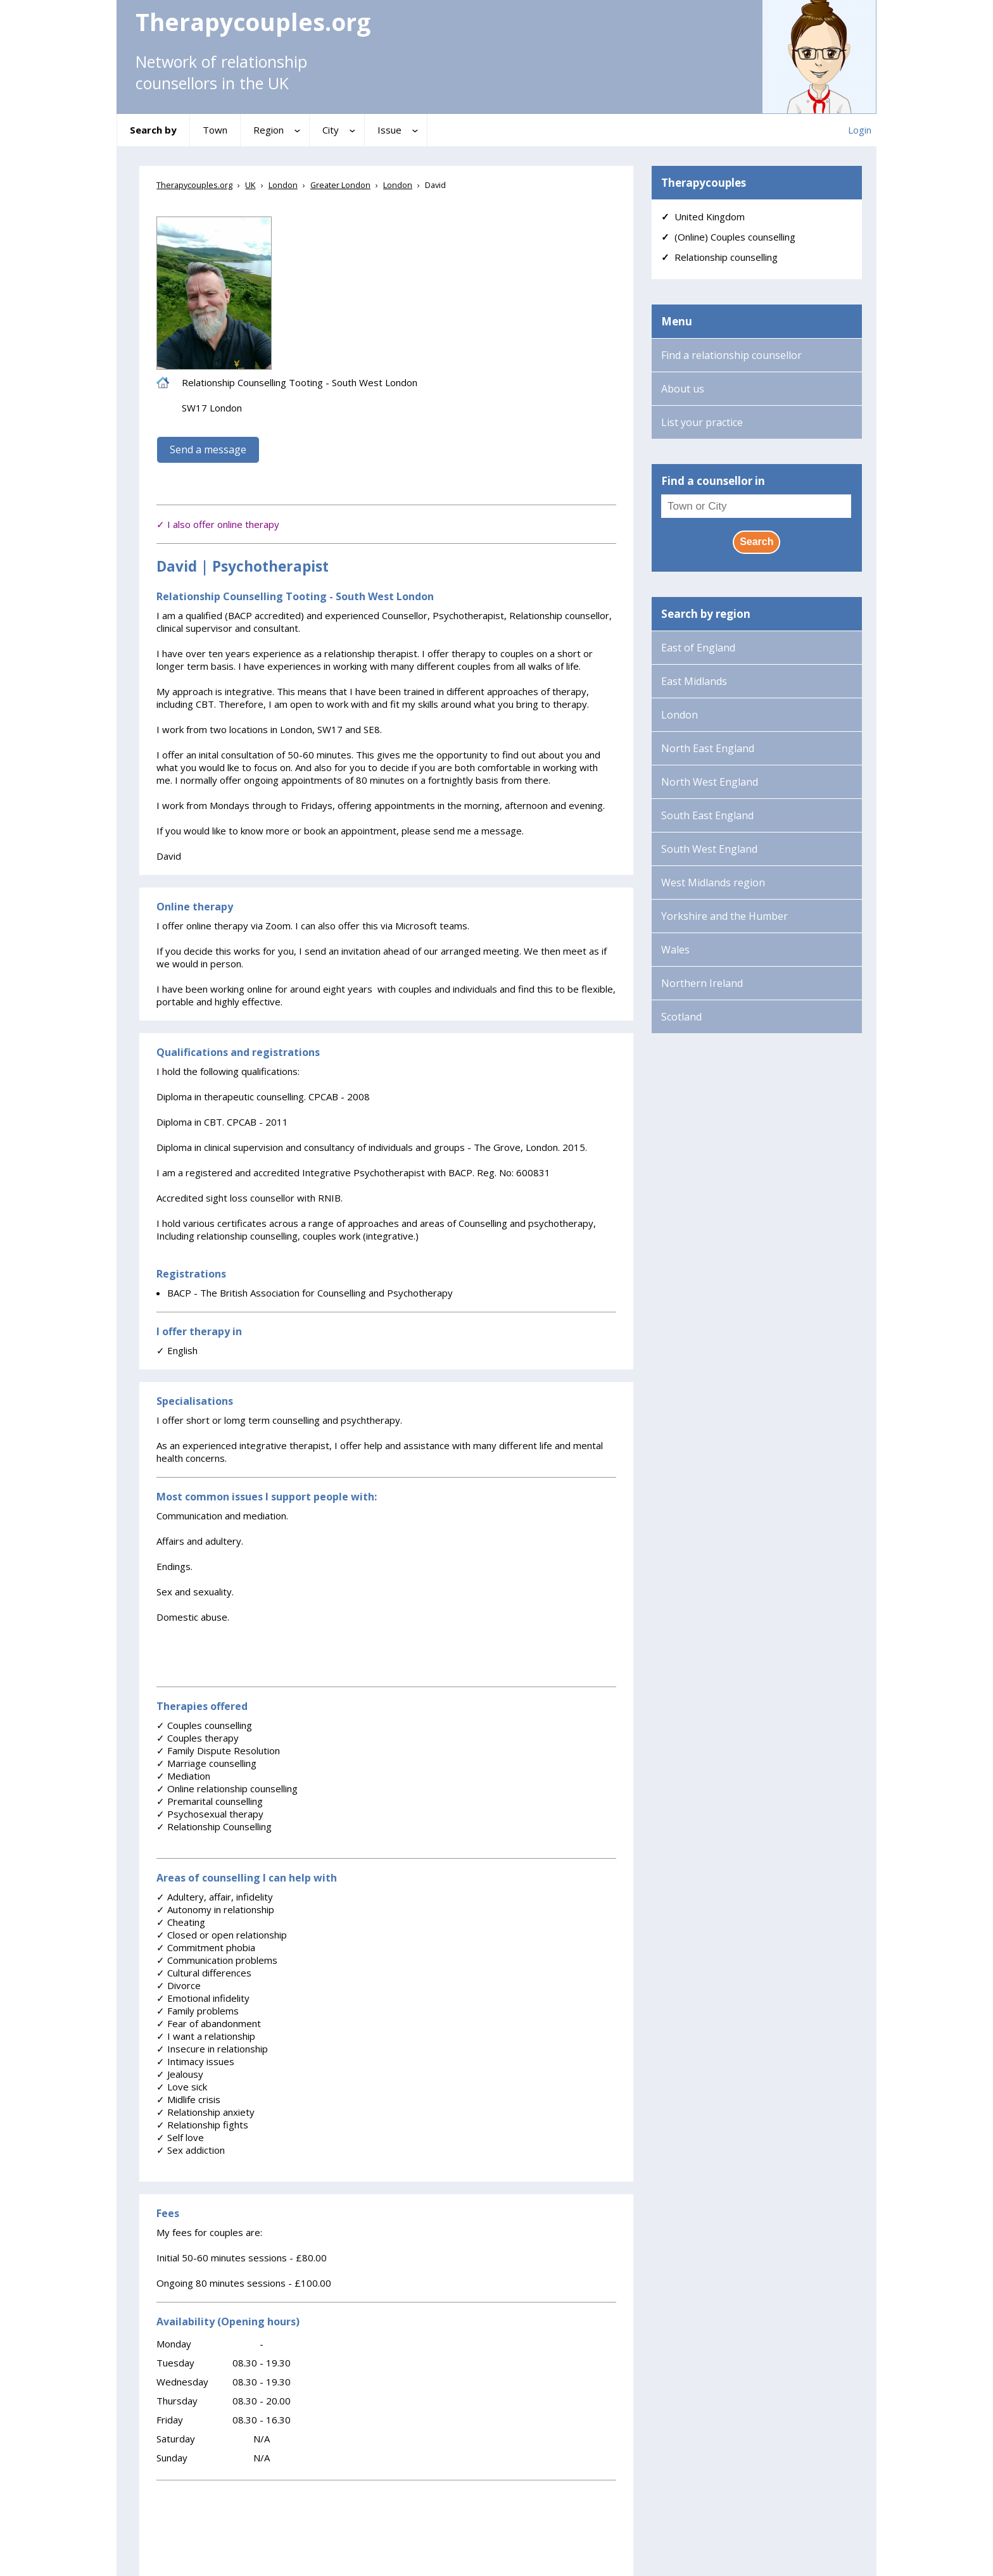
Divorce (178, 1985)
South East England (707, 815)
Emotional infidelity (203, 1998)
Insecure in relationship (212, 2048)
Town (215, 129)
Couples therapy (197, 1737)
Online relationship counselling (227, 1788)
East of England (698, 648)
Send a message (208, 449)
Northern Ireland (702, 983)
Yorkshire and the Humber (724, 916)
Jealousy (179, 2074)
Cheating (180, 1922)
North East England (707, 748)
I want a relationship (205, 2036)
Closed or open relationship (221, 1934)
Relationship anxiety (205, 2112)
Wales (675, 950)
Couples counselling (204, 1725)
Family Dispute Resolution (218, 1750)
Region (268, 129)
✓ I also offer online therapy (217, 524)
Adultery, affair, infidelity (214, 1896)
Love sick (181, 2086)
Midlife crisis (188, 2099)
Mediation (183, 1775)
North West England (709, 782)
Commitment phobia (205, 1947)
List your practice (702, 422)
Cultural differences (203, 1972)
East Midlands (694, 681)
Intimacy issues (195, 2061)
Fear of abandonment (208, 2023)
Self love (180, 2137)
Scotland (681, 1017)
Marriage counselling (206, 1763)
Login (859, 129)
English (177, 1350)
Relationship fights (202, 2124)
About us (682, 389)
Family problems (197, 2010)
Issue (389, 129)
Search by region (705, 613)
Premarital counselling (209, 1801)
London (679, 715)
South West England (709, 849)
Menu (676, 321)
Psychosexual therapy (209, 1813)
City (330, 129)
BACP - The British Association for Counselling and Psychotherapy (310, 1292)
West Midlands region (713, 882)
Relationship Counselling (214, 1826)
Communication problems (216, 1960)
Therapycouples (703, 182)
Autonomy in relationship (215, 1909)
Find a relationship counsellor (731, 355)
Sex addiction (190, 2150)
